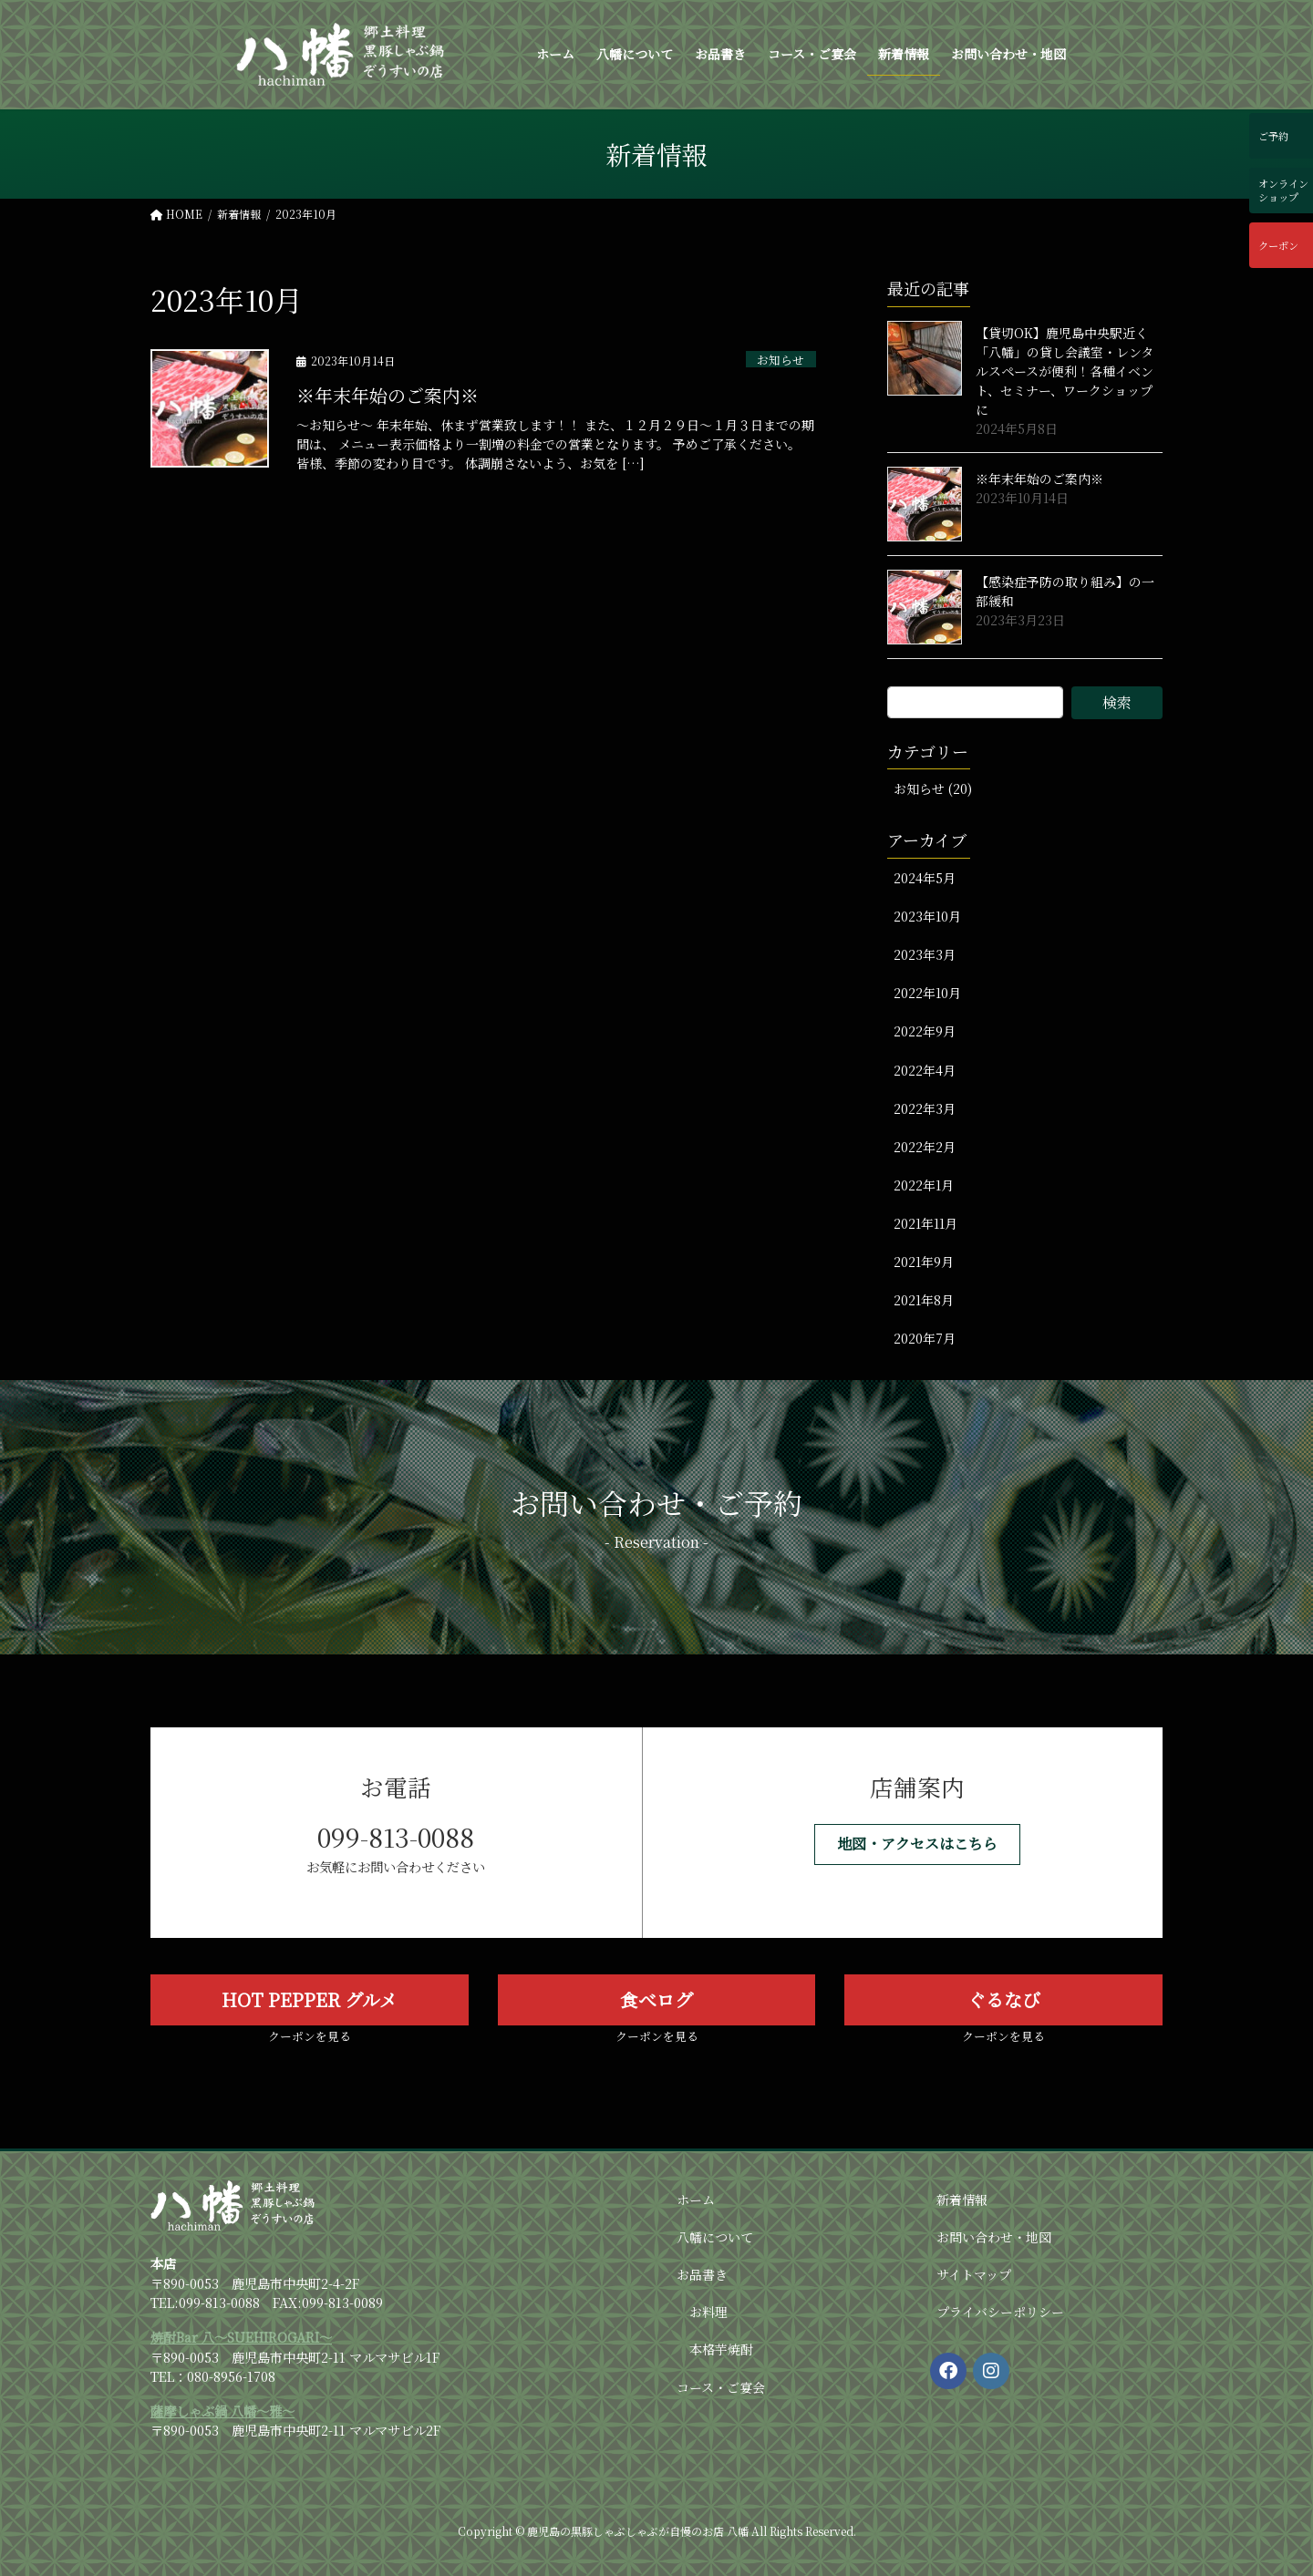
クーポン (1278, 245)
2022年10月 (927, 993)
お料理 (708, 2312)
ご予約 (1273, 136)
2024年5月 (925, 878)
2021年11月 (925, 1223)
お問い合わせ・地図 (993, 2237)
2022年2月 (925, 1147)
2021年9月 (924, 1261)
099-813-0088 (395, 1837)
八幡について (715, 2237)
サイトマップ (973, 2274)
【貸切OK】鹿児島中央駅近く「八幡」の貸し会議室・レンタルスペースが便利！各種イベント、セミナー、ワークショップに (1064, 371)
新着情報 (961, 2199)
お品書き (702, 2274)
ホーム (696, 2199)
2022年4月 (925, 1070)
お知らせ (780, 358)
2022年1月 (924, 1185)
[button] (917, 1844)
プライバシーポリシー (1000, 2312)
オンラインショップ (1283, 190)
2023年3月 (925, 954)
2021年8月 (924, 1300)
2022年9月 (925, 1031)
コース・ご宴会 (721, 2387)
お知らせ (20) (933, 788)
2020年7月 (925, 1338)
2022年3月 (925, 1108)
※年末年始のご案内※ (387, 395)
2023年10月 (927, 916)
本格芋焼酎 (721, 2349)
